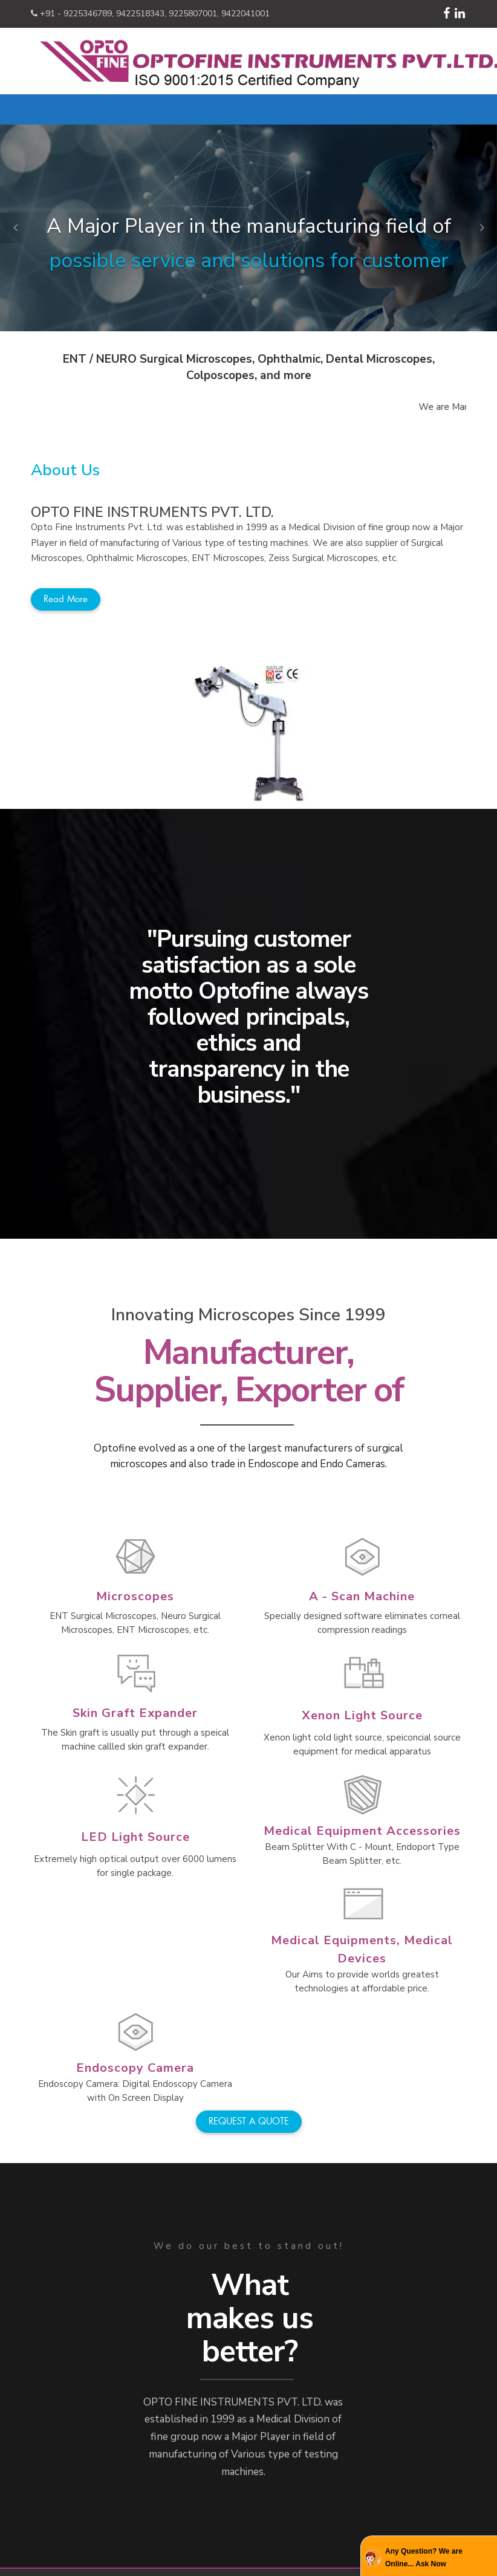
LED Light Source (135, 1837)
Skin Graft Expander (135, 1713)
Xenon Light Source (362, 1715)
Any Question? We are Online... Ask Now (424, 2557)
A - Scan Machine (362, 1596)
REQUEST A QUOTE (249, 2121)
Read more (66, 599)
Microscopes (135, 1596)
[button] (15, 228)
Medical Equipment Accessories (362, 1831)
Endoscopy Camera (135, 2068)
